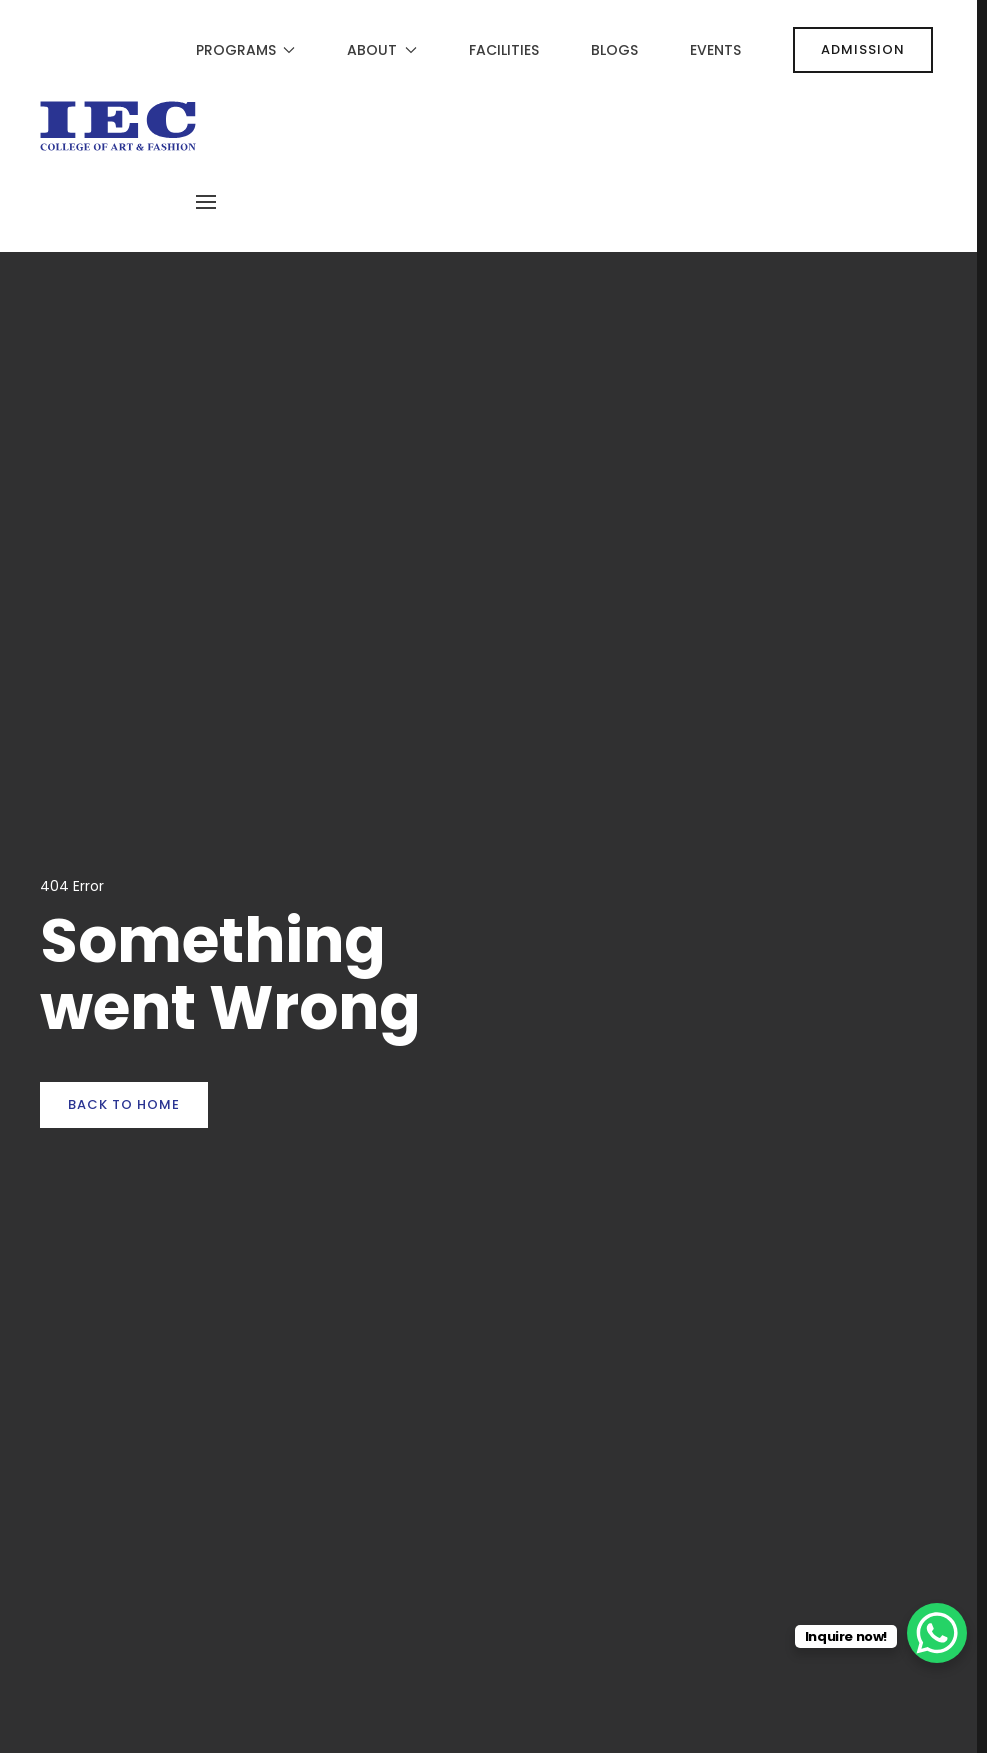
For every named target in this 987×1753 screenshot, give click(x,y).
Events (715, 50)
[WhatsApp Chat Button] (937, 1633)
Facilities (504, 50)
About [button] (382, 50)
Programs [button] (246, 50)
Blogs (614, 50)
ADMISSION (863, 49)
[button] (206, 202)
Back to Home (124, 1104)
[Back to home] (118, 126)
